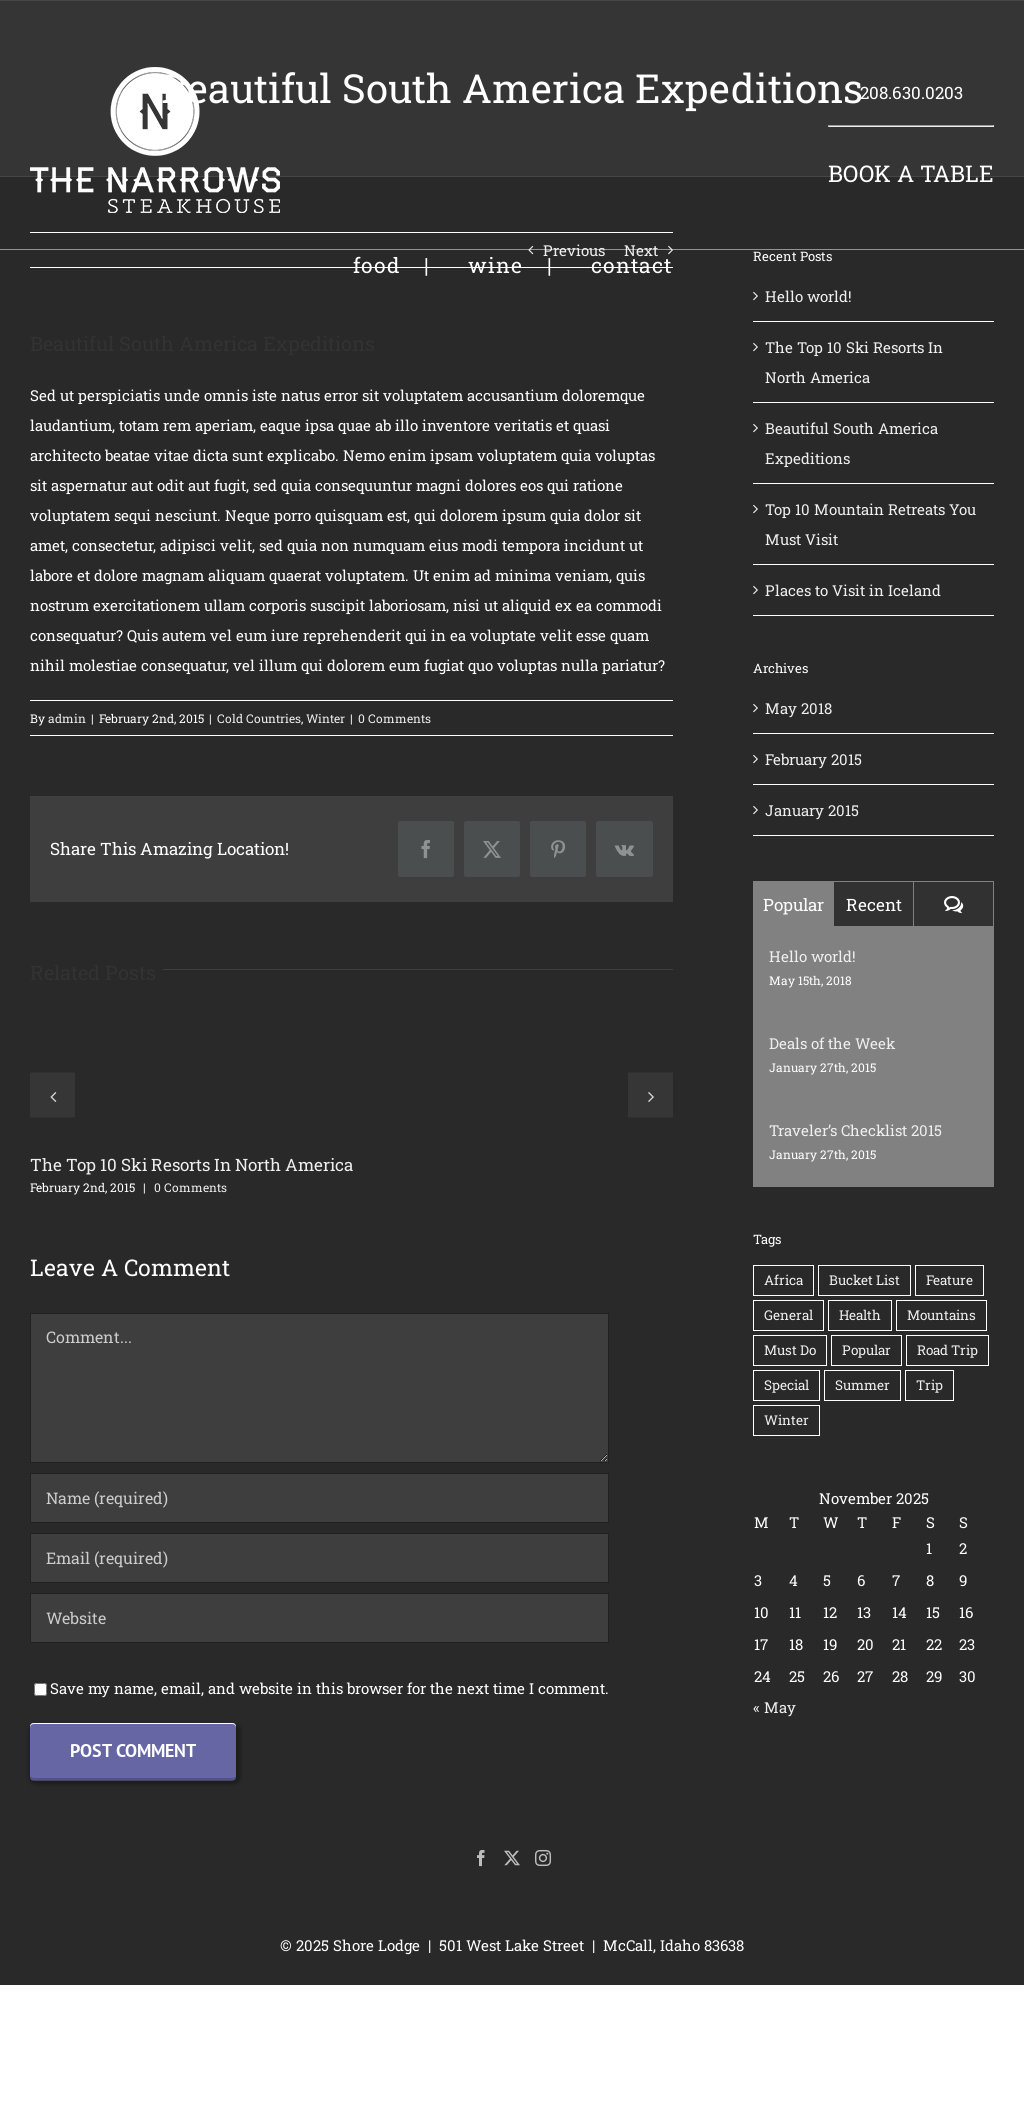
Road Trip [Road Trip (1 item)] (947, 1350)
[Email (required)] (319, 1558)
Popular (793, 904)
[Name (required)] (319, 1498)
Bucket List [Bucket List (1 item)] (864, 1280)
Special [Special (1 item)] (786, 1385)
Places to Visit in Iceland (853, 590)
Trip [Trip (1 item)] (929, 1385)
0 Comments (394, 718)
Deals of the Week (832, 1043)
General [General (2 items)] (788, 1315)
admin (67, 718)
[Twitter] (512, 1858)
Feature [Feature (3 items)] (949, 1280)
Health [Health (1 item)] (860, 1315)
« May (774, 1707)
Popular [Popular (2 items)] (866, 1350)
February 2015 (813, 759)
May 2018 (798, 708)
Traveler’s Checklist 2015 (855, 1130)
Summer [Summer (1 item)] (862, 1385)
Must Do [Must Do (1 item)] (790, 1350)
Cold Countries (259, 718)
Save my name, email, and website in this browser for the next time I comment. (329, 1688)
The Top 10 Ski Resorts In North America (191, 1164)
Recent (874, 904)
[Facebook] (481, 1858)
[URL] (319, 1618)
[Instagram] (543, 1858)
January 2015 (812, 810)
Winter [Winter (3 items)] (786, 1420)
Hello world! (808, 296)
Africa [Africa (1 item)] (783, 1280)
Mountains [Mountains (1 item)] (941, 1315)
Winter (325, 718)
